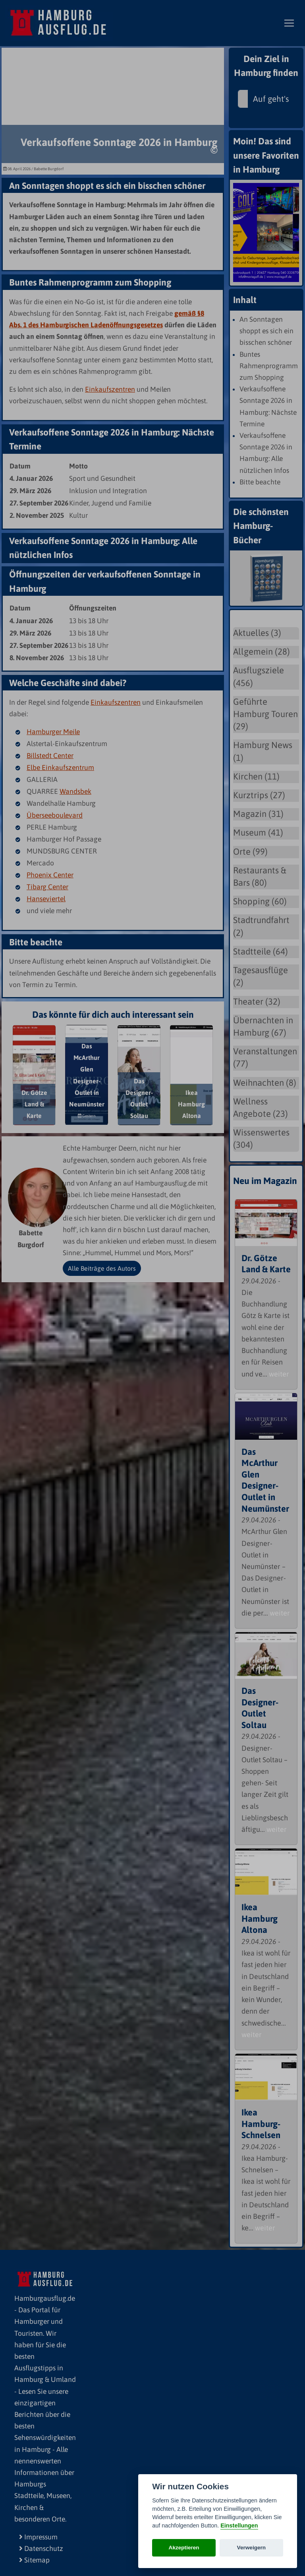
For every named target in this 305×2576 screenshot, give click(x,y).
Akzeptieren (184, 2548)
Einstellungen (239, 2525)
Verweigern (251, 2548)
